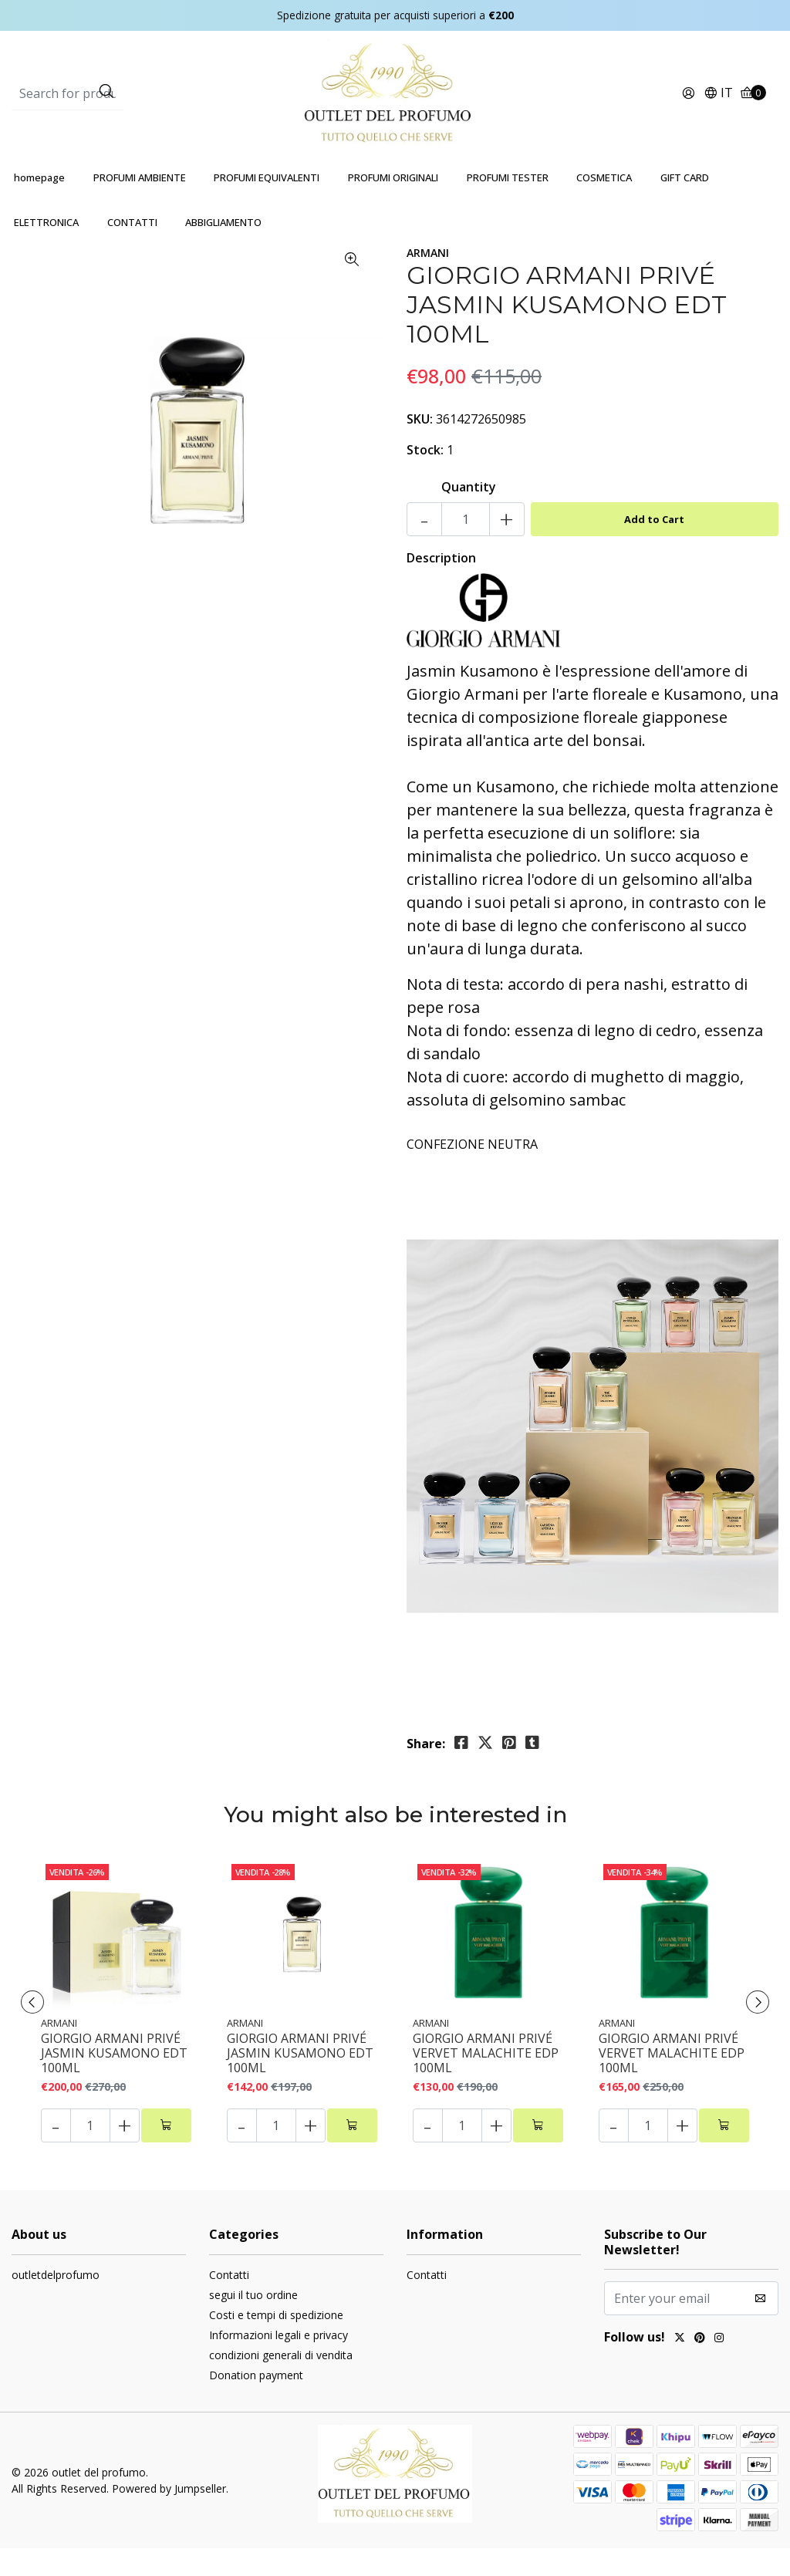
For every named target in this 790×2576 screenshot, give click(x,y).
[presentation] (38, 2029)
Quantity (468, 514)
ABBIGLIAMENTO (223, 250)
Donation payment (256, 2402)
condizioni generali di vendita (281, 2382)
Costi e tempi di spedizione (276, 2342)
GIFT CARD (684, 205)
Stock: (425, 477)
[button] (718, 107)
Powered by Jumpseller (169, 2516)
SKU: (420, 446)
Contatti (229, 2302)
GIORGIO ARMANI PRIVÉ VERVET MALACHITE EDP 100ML (486, 2081)
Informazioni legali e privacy (278, 2362)
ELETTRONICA (46, 250)
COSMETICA (604, 205)
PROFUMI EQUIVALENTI (266, 205)
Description (441, 585)
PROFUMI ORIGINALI (393, 205)
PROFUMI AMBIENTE (139, 205)
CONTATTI (132, 250)
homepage (39, 205)
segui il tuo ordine (253, 2322)
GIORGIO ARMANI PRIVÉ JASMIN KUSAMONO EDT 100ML (114, 2081)
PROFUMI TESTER (508, 205)
